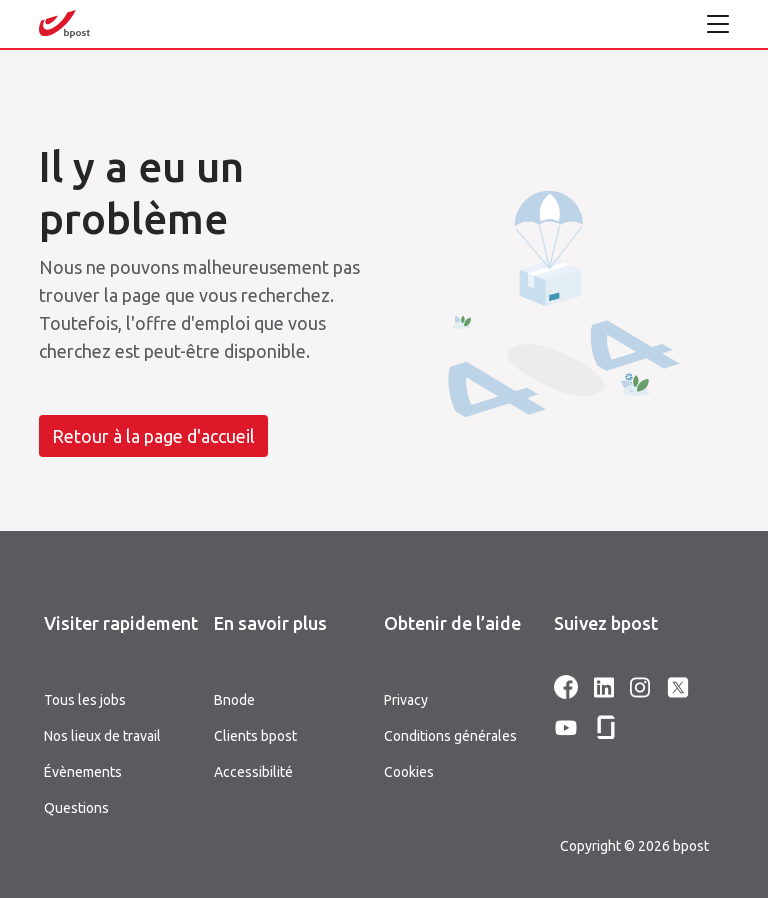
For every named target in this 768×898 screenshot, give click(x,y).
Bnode (234, 700)
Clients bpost (255, 736)
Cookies (409, 772)
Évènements (83, 772)
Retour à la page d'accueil (153, 436)
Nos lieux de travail (102, 736)
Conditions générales (450, 736)
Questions (76, 808)
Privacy (406, 700)
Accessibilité (253, 772)
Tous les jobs (85, 700)
